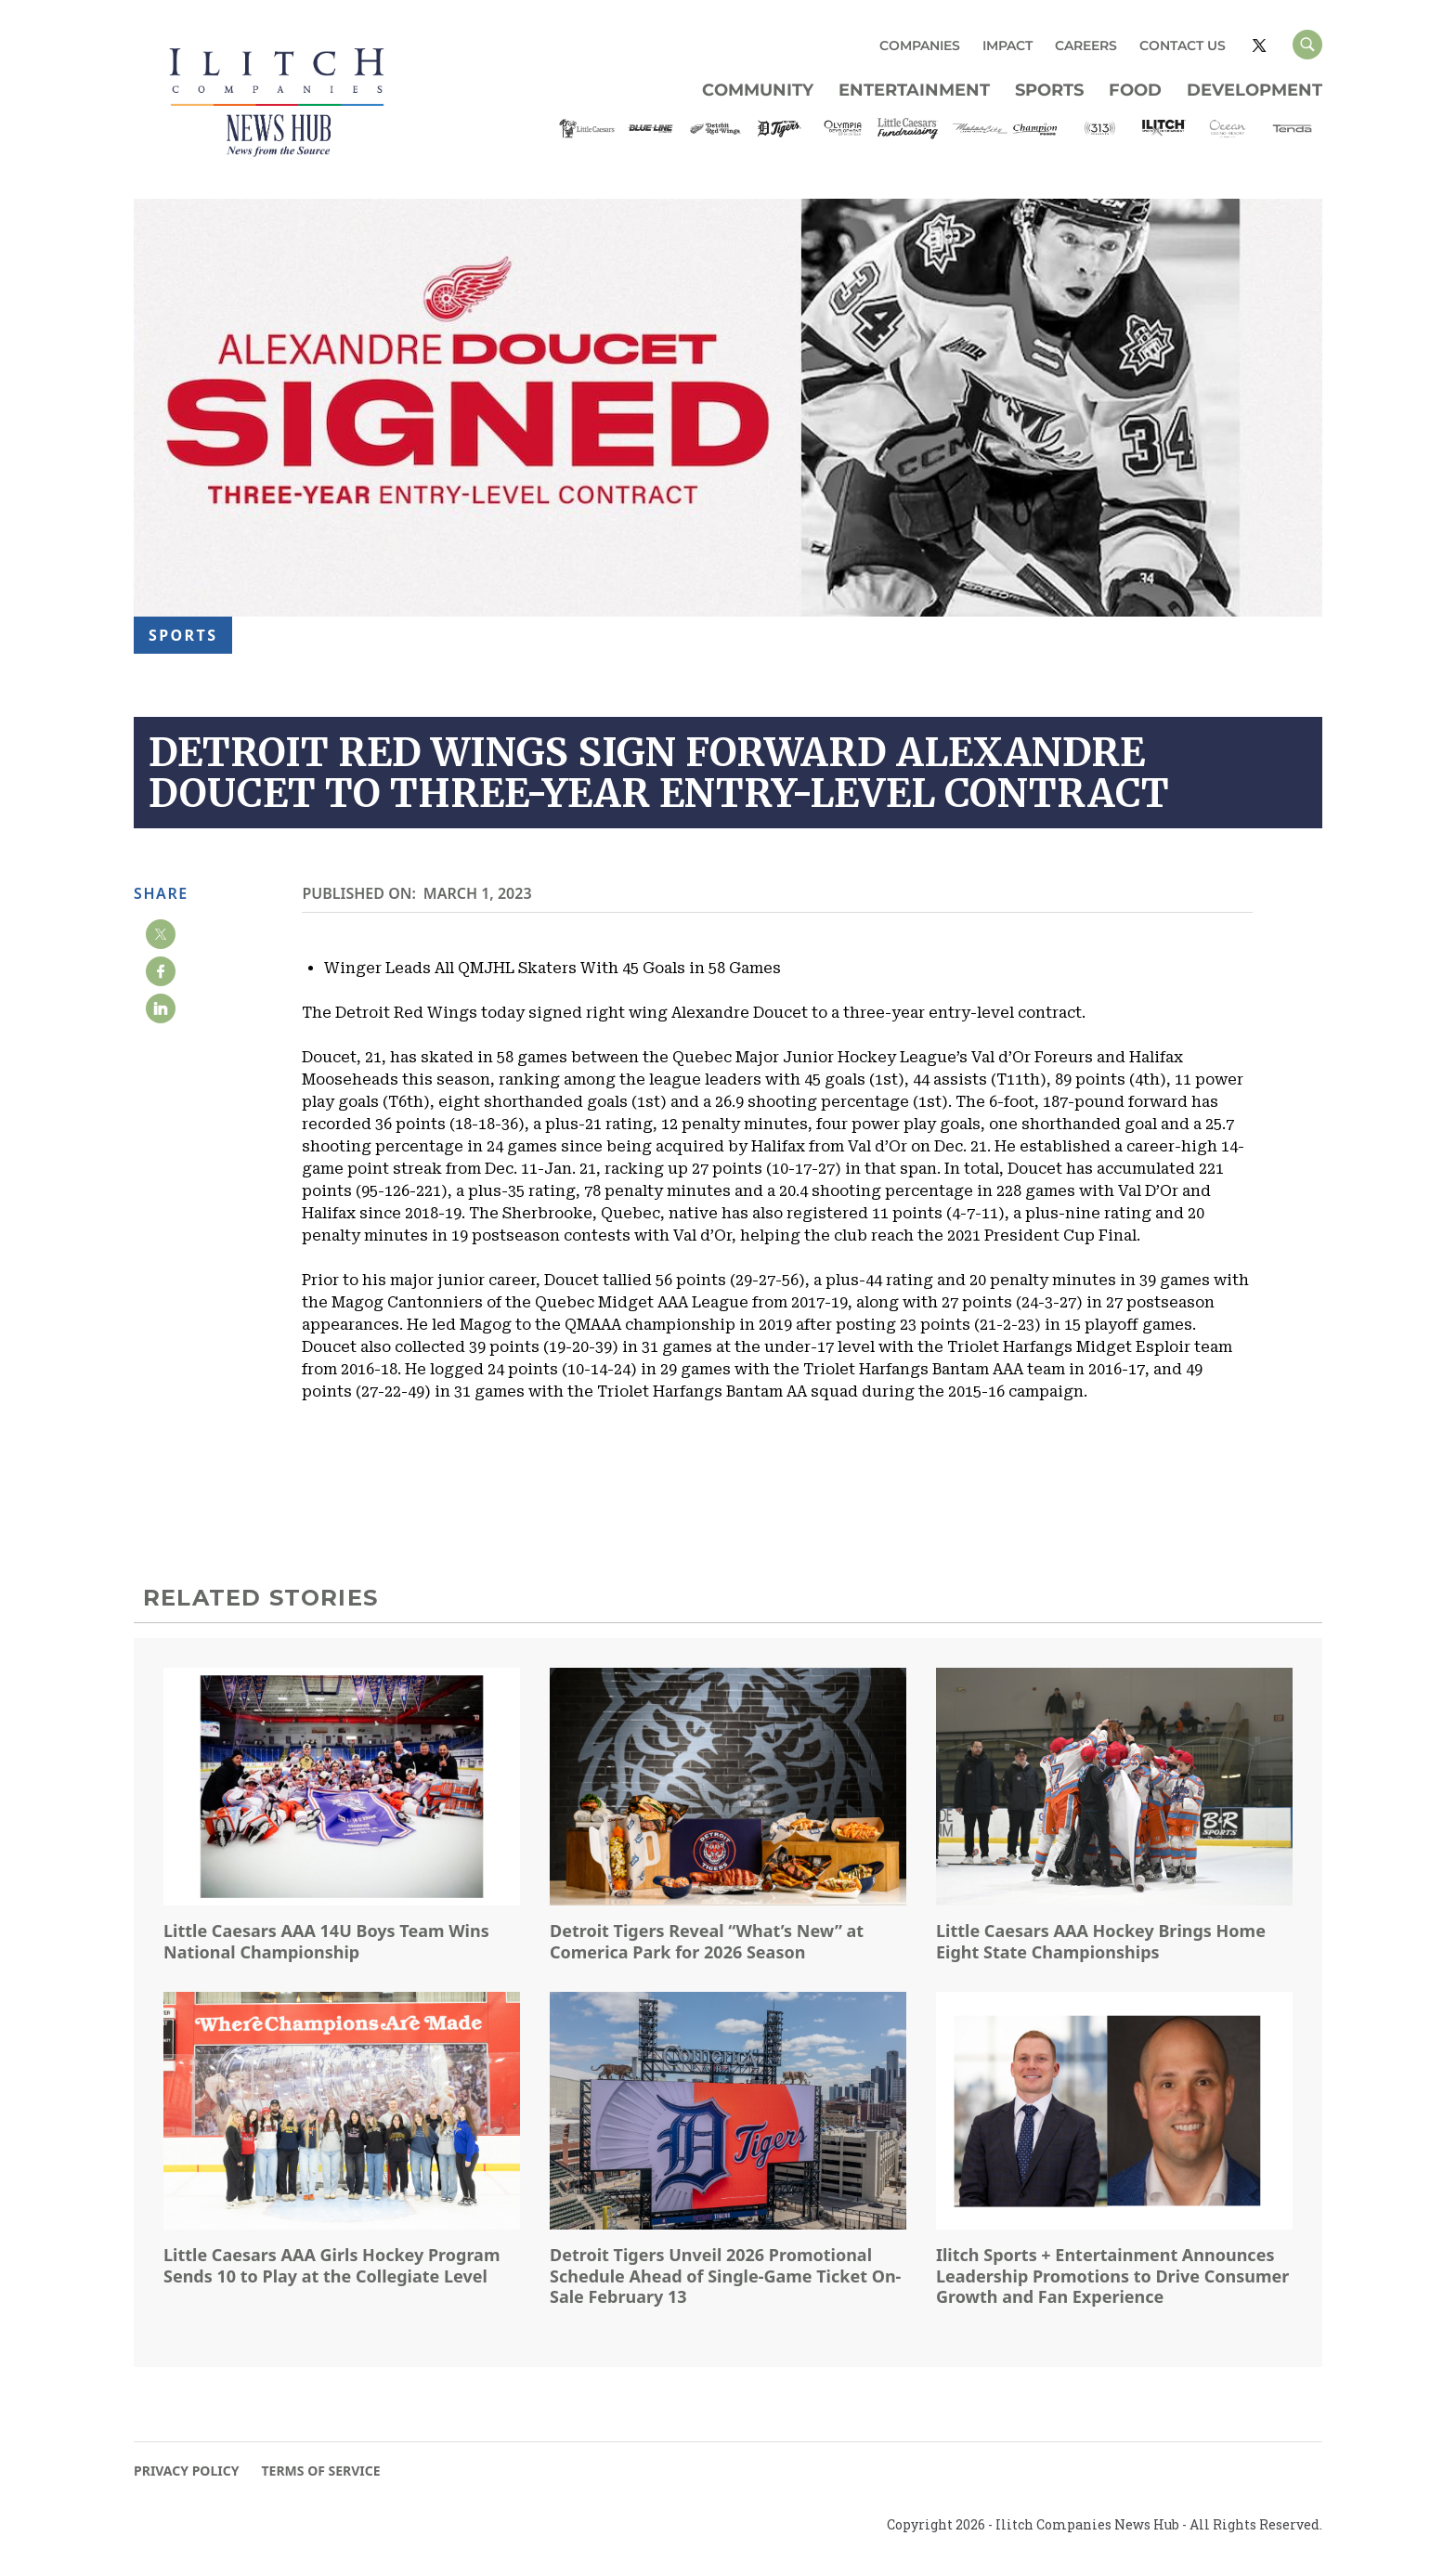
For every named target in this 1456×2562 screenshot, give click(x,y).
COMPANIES (919, 45)
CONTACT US (1182, 45)
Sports (1049, 90)
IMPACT (1007, 45)
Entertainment (914, 90)
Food (1135, 90)
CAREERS (1086, 45)
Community (757, 90)
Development (1254, 90)
